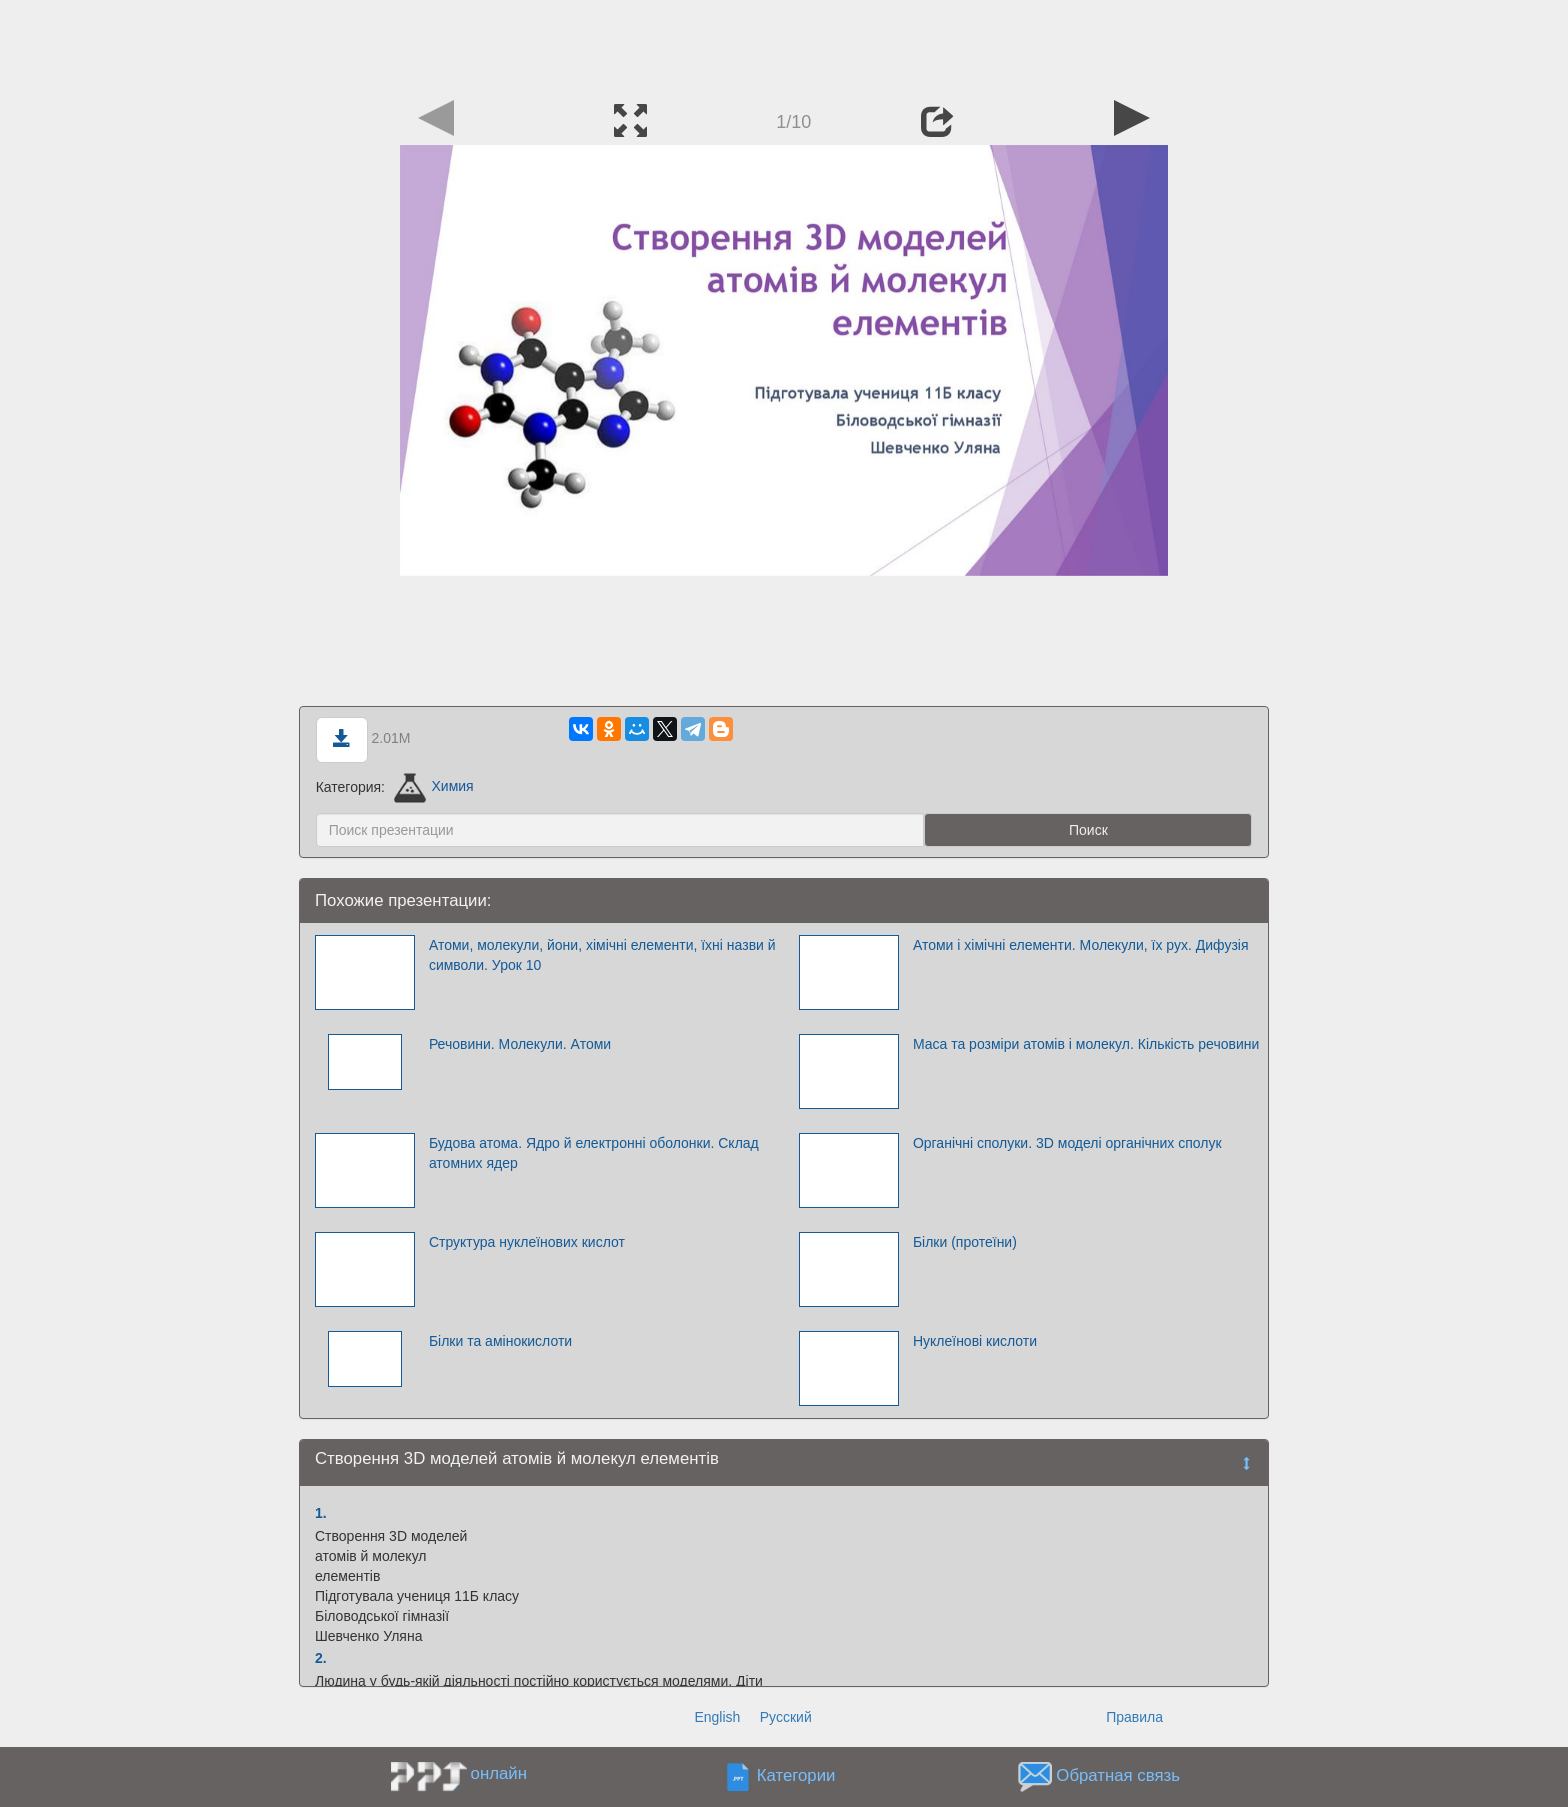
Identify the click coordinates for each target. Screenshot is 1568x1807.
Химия (434, 786)
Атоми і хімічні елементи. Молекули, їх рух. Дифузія (1081, 945)
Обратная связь (1118, 1775)
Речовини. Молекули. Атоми (520, 1044)
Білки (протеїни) (965, 1242)
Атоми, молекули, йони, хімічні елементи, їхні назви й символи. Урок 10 (602, 955)
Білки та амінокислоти (500, 1341)
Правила (1134, 1717)
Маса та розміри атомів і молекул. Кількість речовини (1086, 1044)
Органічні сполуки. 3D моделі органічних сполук (1067, 1143)
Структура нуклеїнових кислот (527, 1242)
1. (321, 1513)
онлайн (499, 1773)
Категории (796, 1775)
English (717, 1717)
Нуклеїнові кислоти (975, 1341)
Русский (786, 1717)
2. (321, 1658)
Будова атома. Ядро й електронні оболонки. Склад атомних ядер (594, 1153)
